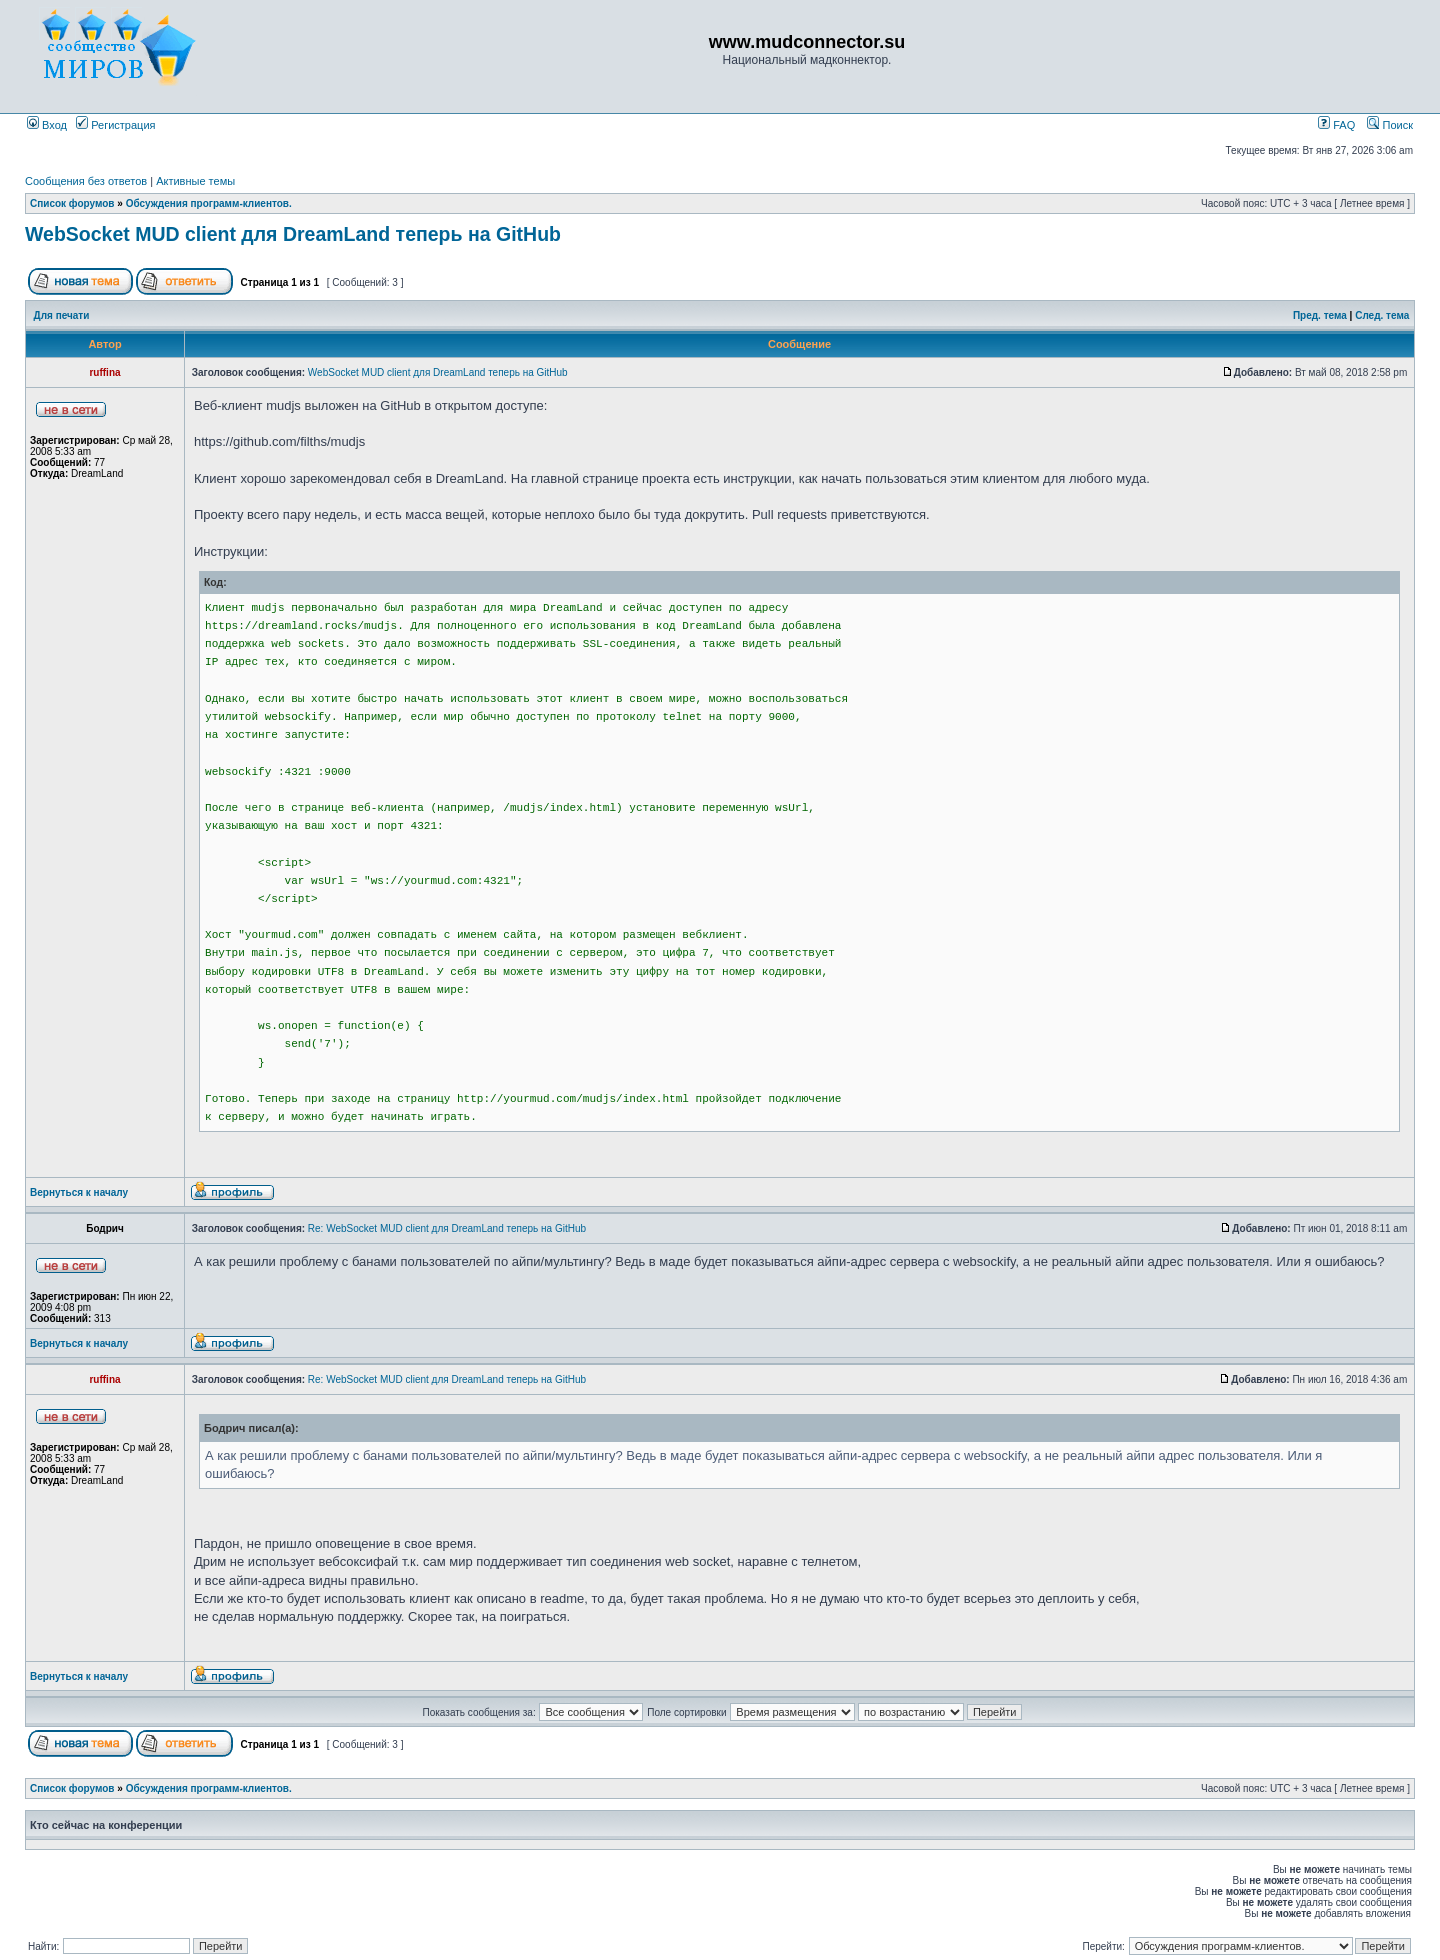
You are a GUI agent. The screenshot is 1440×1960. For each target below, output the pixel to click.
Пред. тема (1320, 315)
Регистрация (115, 125)
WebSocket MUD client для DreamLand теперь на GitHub (293, 234)
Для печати (62, 315)
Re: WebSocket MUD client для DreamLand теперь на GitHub (447, 1228)
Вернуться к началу (79, 1192)
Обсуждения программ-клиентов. (209, 203)
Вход (47, 125)
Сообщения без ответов (86, 181)
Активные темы (195, 181)
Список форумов (72, 203)
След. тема (1382, 315)
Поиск (1390, 125)
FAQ (1336, 125)
